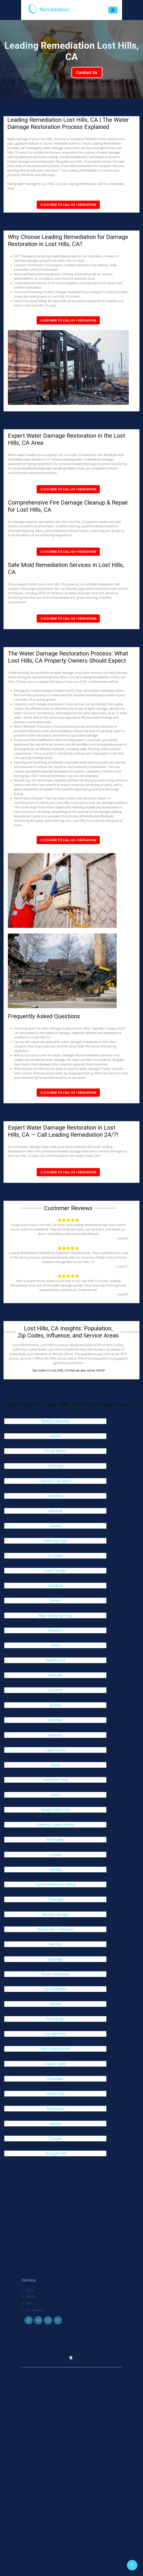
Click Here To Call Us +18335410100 (68, 205)
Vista (55, 1645)
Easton (55, 2123)
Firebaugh (55, 2018)
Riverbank (55, 2108)
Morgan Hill (55, 2153)
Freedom (55, 1630)
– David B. (122, 1294)
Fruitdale (55, 1555)
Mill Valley (55, 1839)
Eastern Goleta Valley (55, 1824)
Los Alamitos (55, 1988)
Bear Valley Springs (55, 1615)
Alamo (55, 1436)
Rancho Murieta (55, 1421)
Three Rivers (55, 1451)
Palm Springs (55, 1540)
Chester (55, 2138)
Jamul (55, 1600)
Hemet (55, 2003)
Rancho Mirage (55, 1914)
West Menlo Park (55, 2048)
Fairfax (55, 1869)
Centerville (55, 2093)
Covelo (55, 1525)
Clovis (55, 1764)
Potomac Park (55, 1779)
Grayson (55, 1734)
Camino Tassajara (55, 1480)
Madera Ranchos (55, 1809)
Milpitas (55, 1510)
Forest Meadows (55, 1974)
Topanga (55, 1899)
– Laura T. (122, 1266)
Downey (55, 1720)
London (55, 1854)
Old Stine (55, 1465)
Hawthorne (55, 1660)
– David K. (122, 1238)
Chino (55, 1794)
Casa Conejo (55, 1570)
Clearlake (55, 2078)
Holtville (55, 1675)
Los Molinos (55, 2033)
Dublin (55, 1705)
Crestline (55, 1495)
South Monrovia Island (55, 1884)
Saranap (55, 1959)
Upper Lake (55, 2063)
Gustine (55, 1690)
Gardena (55, 1585)
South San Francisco (55, 1929)
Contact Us (86, 72)
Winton (55, 1944)
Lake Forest (55, 1749)
